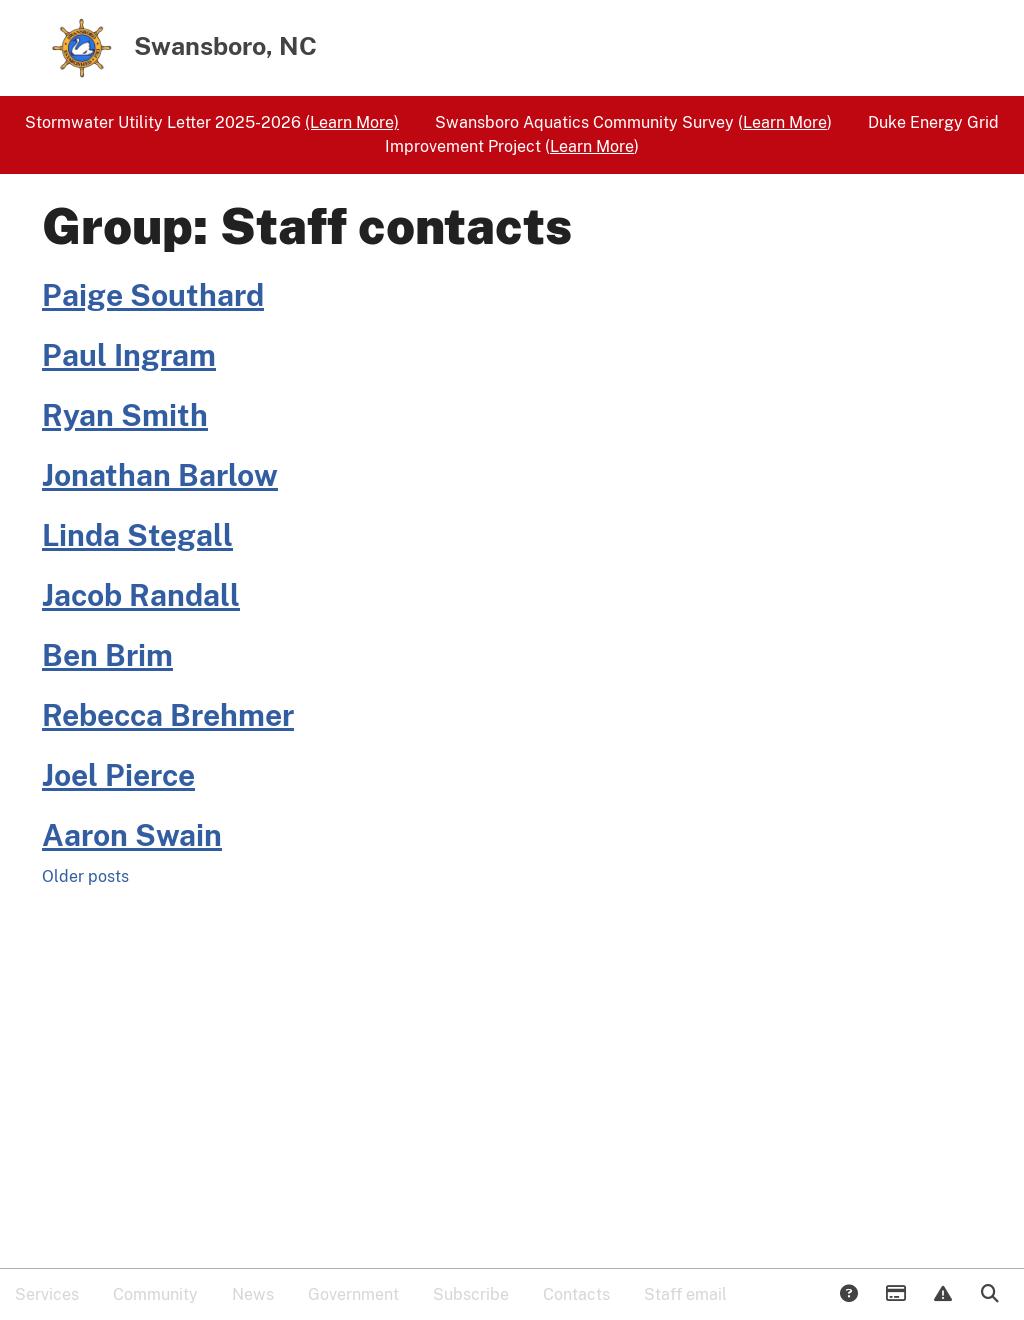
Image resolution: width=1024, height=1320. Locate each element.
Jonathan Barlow (160, 475)
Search (989, 1295)
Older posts (85, 876)
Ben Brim (107, 655)
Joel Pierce (118, 775)
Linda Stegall (137, 535)
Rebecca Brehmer (168, 715)
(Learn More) (352, 122)
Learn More (785, 122)
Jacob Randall (141, 595)
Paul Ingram (129, 355)
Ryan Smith (125, 415)
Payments (895, 1295)
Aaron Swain (132, 835)
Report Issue (942, 1295)
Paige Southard (153, 295)
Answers (848, 1295)
